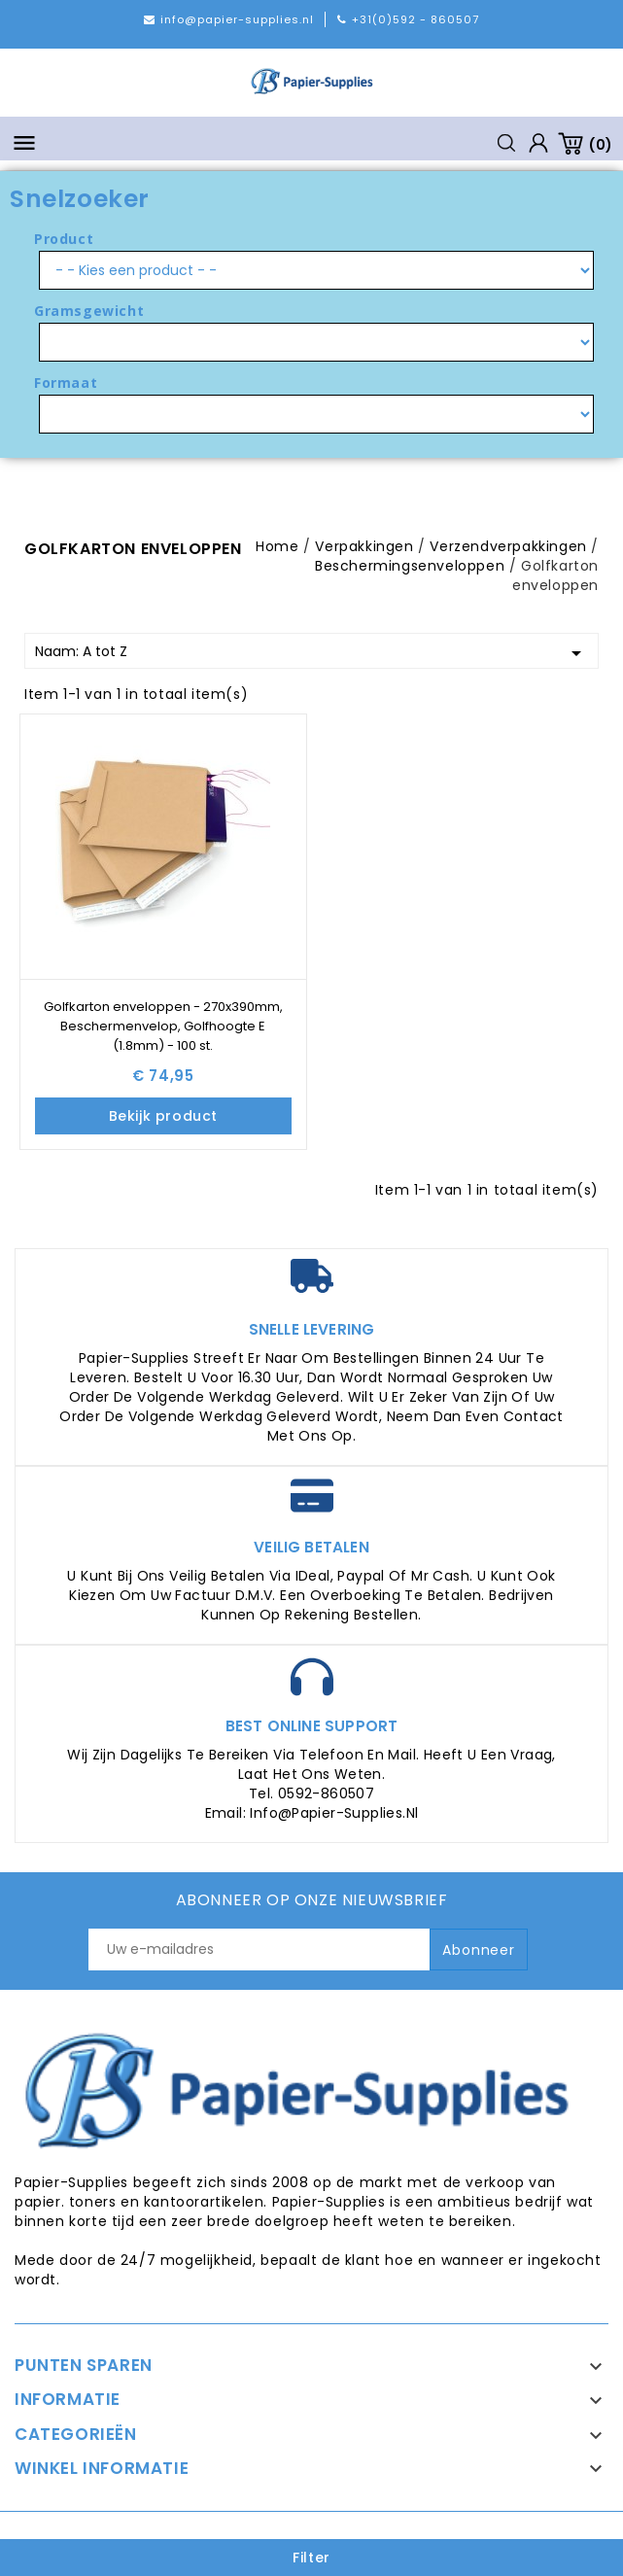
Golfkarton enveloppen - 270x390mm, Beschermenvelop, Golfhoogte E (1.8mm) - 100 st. (163, 1026)
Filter (311, 2557)
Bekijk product (163, 1116)
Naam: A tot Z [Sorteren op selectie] (311, 653)
